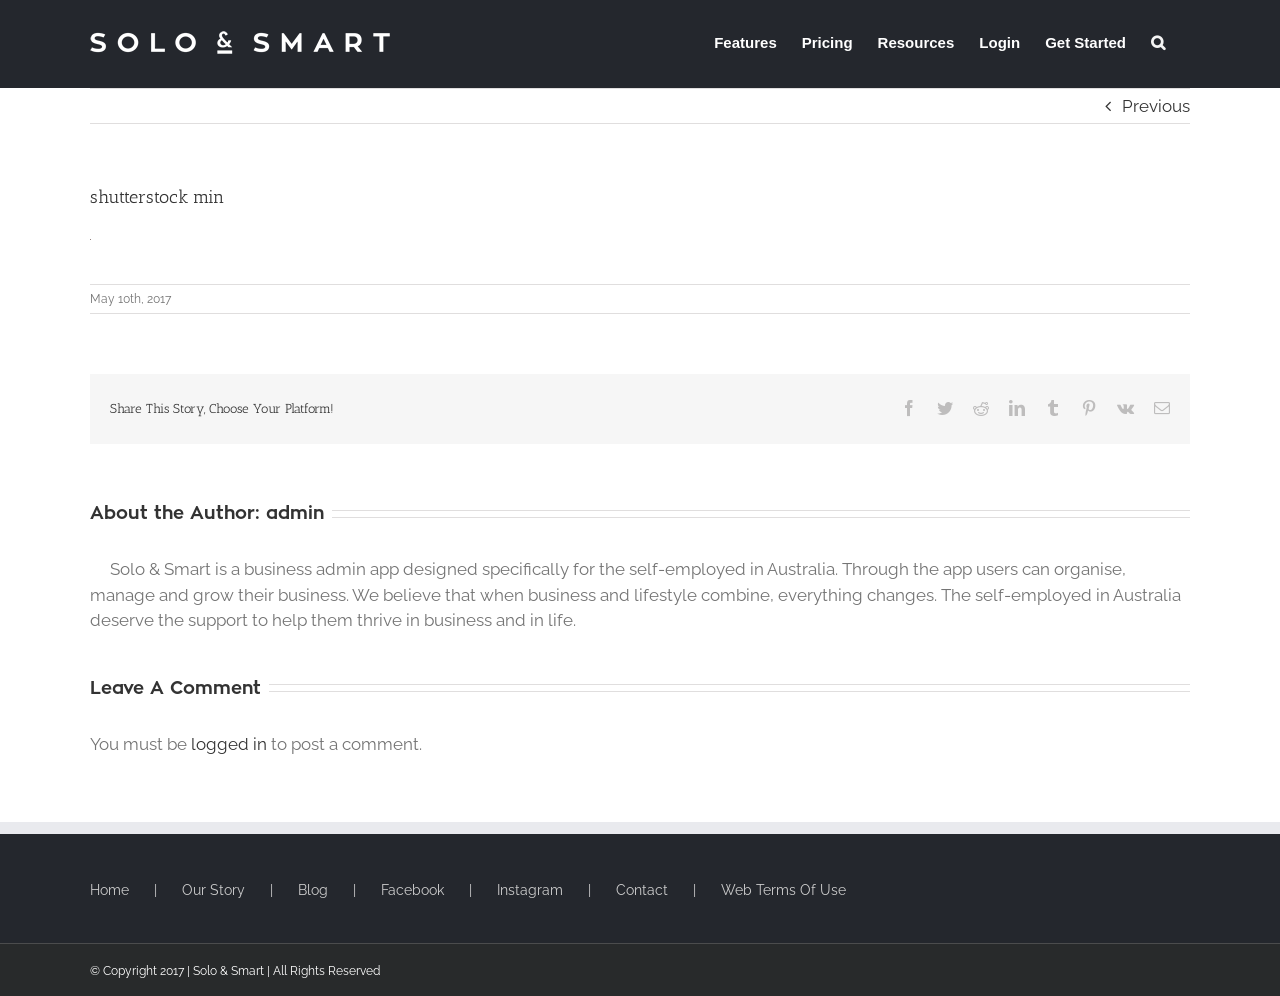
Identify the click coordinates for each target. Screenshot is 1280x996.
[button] (1158, 42)
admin (295, 512)
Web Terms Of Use (783, 890)
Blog (313, 890)
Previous (1156, 106)
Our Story (213, 890)
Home (109, 890)
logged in (229, 744)
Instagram (530, 890)
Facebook (412, 890)
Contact (642, 890)
